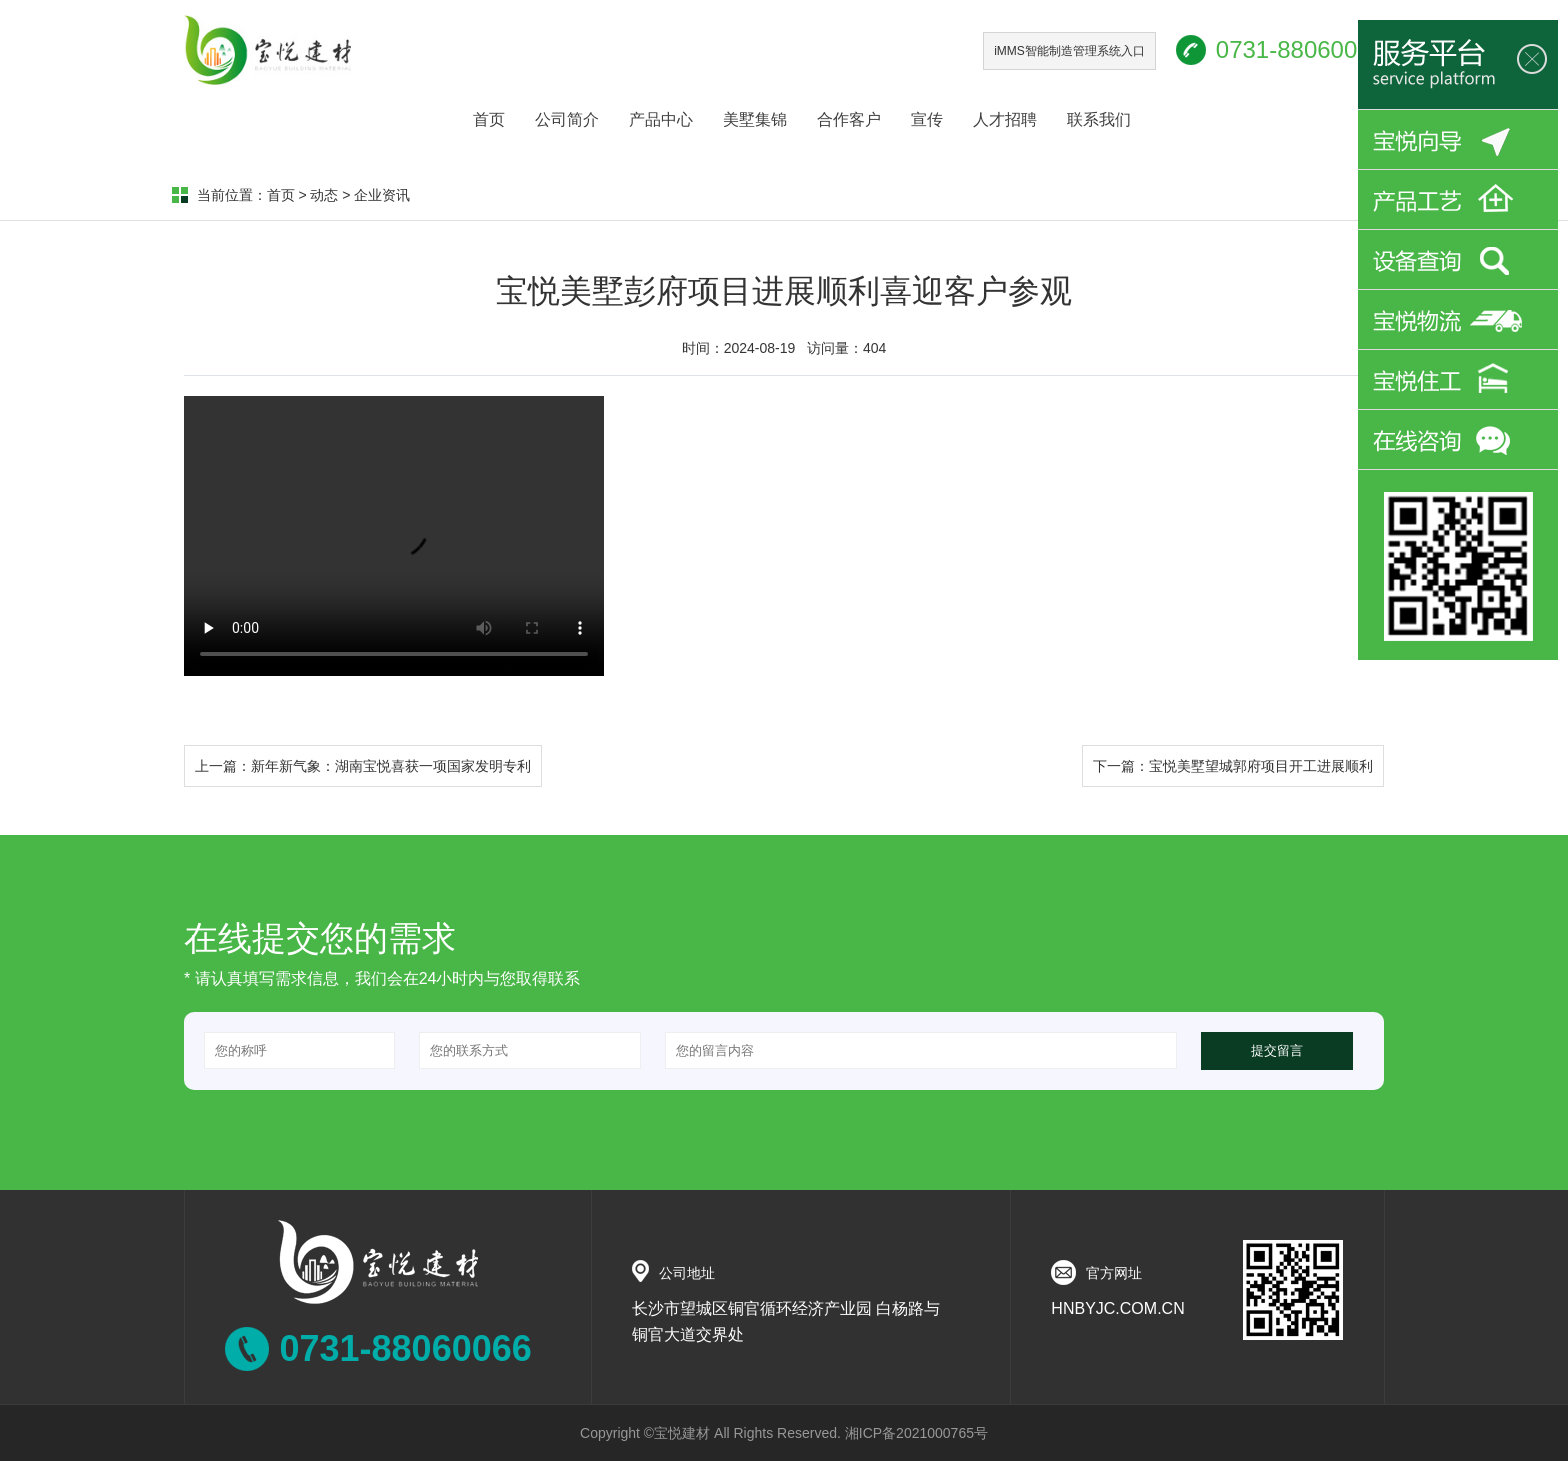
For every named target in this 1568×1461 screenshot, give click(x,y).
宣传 (927, 119)
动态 (324, 195)
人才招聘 (1005, 119)
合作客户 (849, 119)
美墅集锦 (755, 119)
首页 (489, 119)
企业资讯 (382, 195)
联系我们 (1099, 119)
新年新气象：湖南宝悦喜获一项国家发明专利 (391, 766)
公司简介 (567, 119)
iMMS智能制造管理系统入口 (1069, 51)
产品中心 (661, 119)
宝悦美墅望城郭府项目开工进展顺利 (1261, 766)
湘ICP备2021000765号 (916, 1433)
